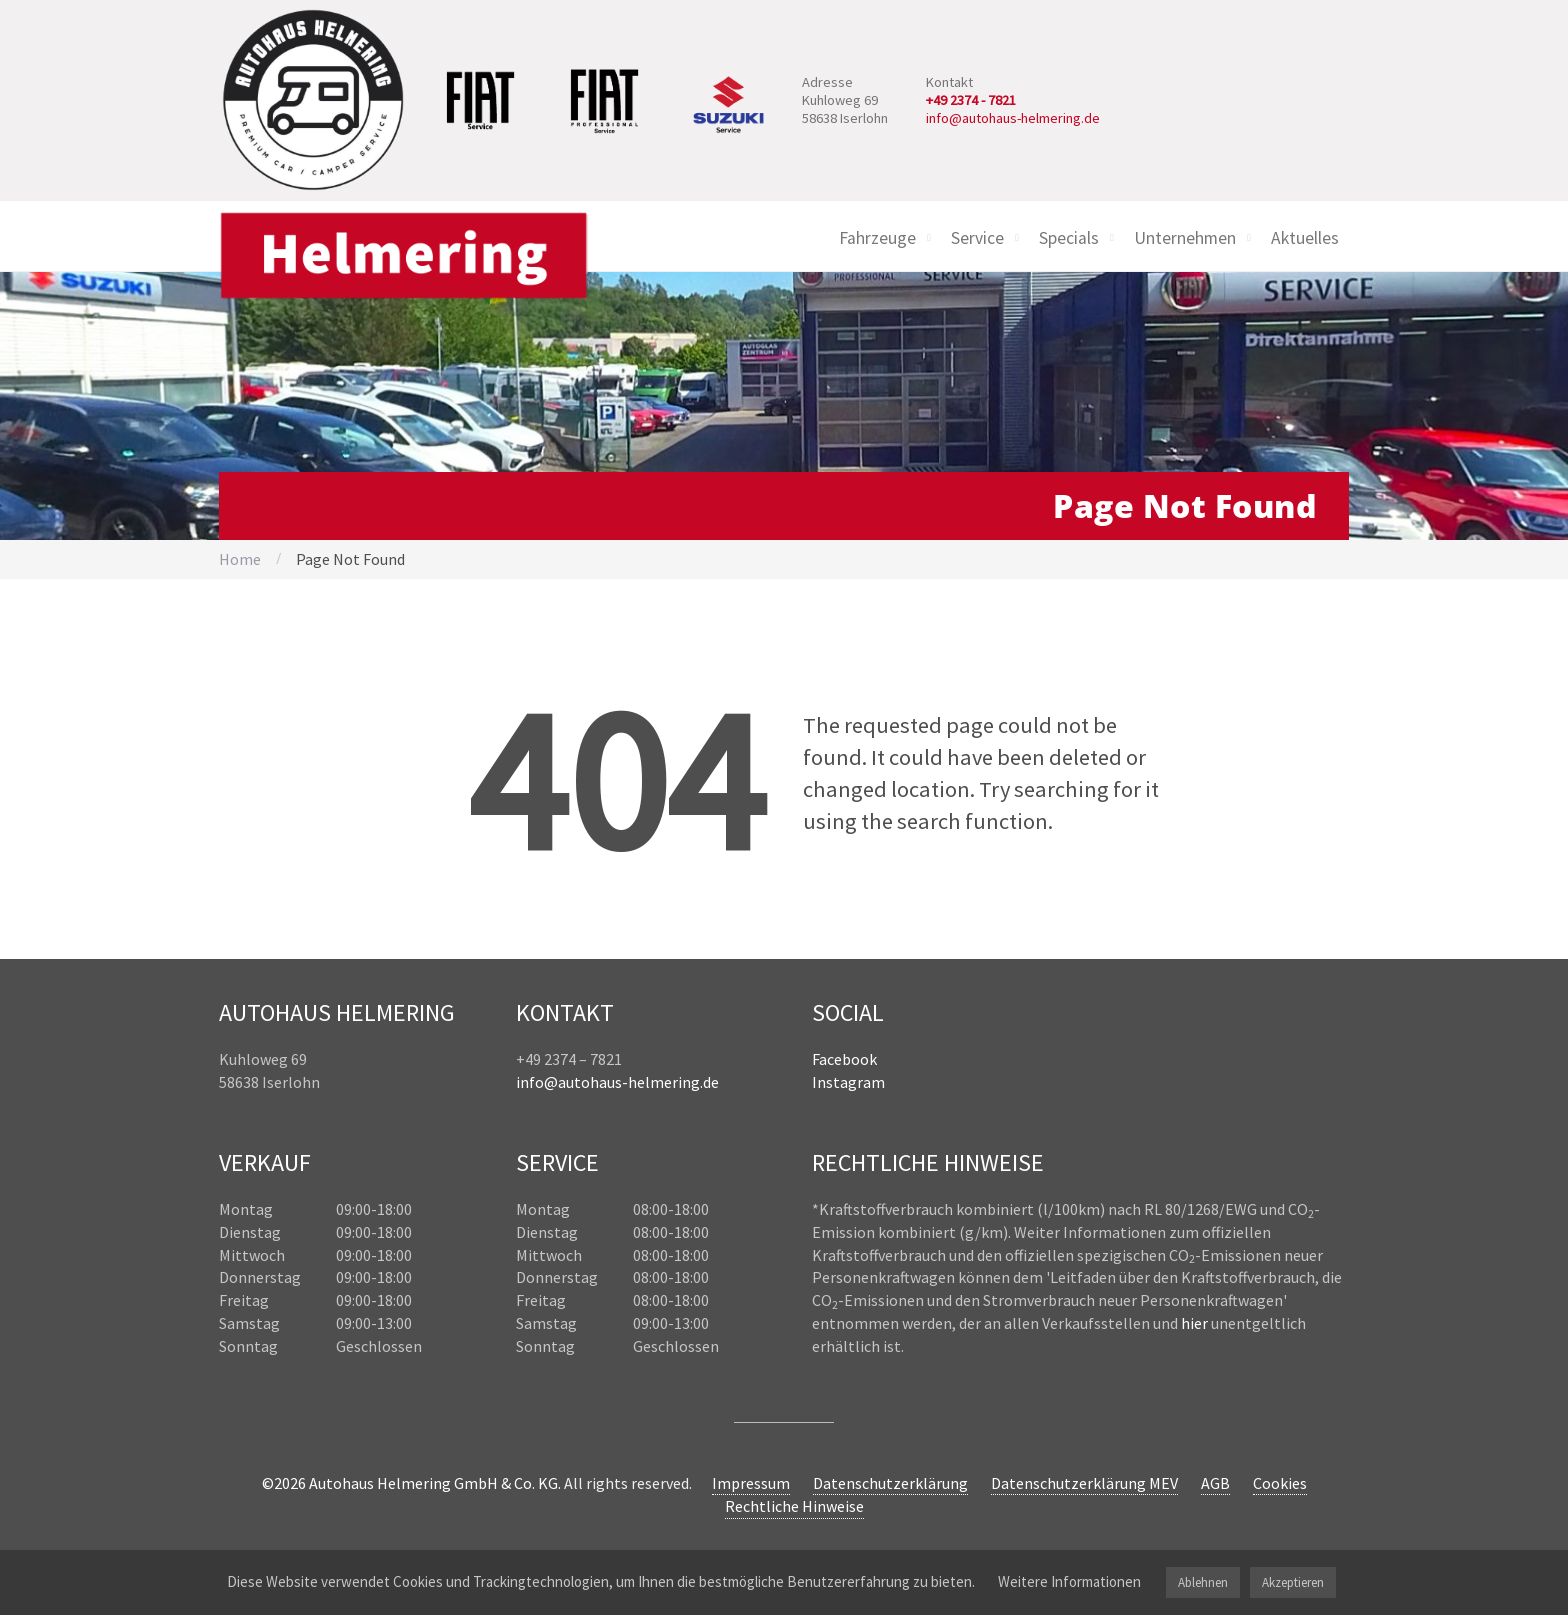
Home (240, 559)
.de (709, 1082)
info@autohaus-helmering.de (1013, 118)
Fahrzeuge (877, 238)
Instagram (848, 1082)
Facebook (844, 1059)
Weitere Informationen (1069, 1581)
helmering (664, 1082)
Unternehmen (1185, 238)
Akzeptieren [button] (1293, 1582)
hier (1194, 1323)
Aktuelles (1305, 238)
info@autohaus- (572, 1082)
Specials (1069, 238)
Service (977, 238)
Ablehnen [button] (1203, 1582)
